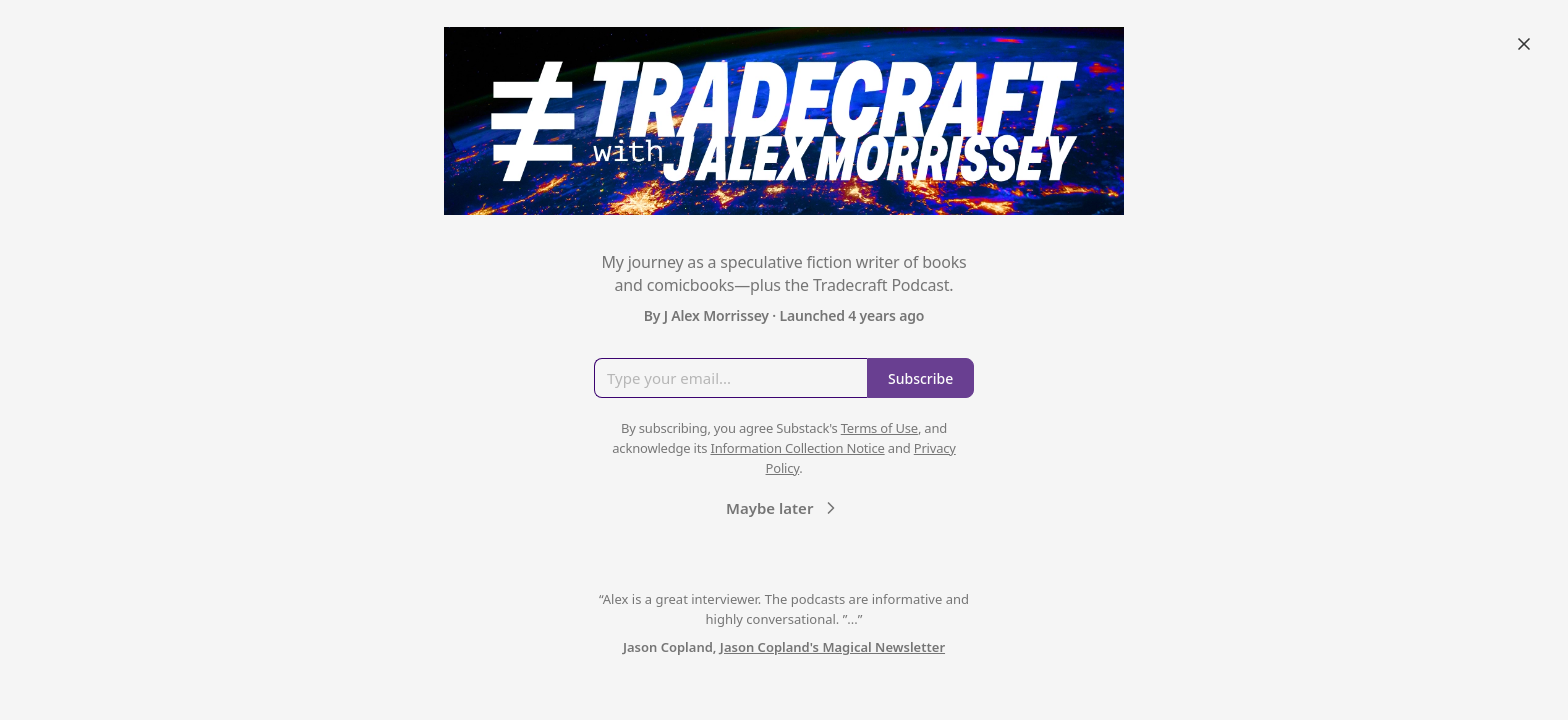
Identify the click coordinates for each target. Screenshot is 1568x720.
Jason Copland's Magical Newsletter (832, 647)
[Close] (1524, 44)
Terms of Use (879, 428)
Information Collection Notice (797, 448)
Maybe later (783, 508)
